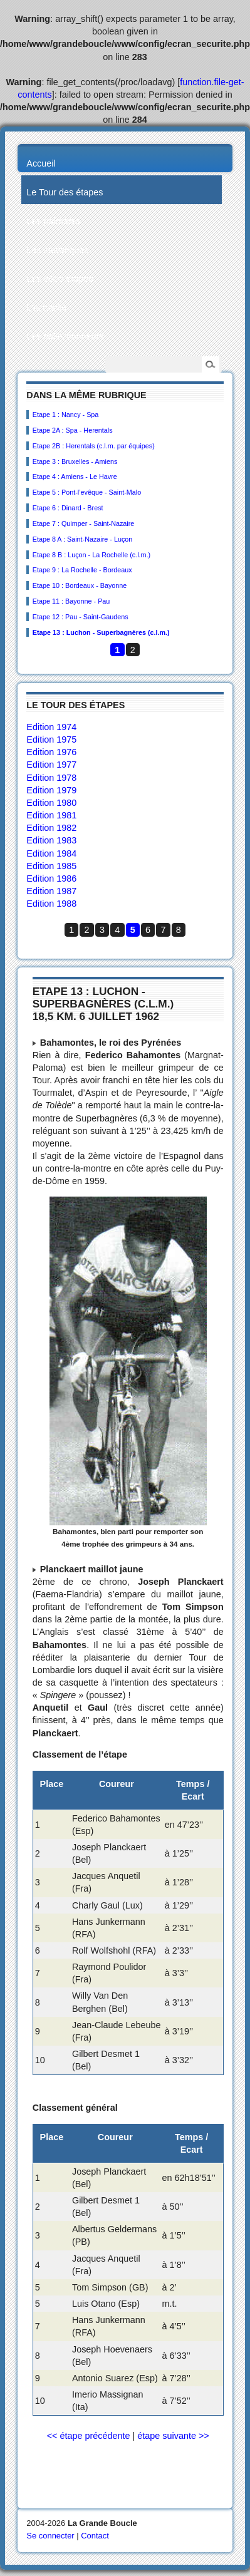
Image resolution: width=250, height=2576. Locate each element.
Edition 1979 (51, 790)
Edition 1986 (51, 878)
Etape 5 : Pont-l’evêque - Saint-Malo (87, 492)
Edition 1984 (51, 853)
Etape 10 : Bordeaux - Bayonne (80, 585)
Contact (95, 2535)
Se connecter (50, 2535)
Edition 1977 (51, 765)
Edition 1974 (51, 727)
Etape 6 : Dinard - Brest (68, 508)
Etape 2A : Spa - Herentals (73, 430)
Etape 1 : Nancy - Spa (66, 414)
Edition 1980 (51, 803)
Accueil (40, 163)
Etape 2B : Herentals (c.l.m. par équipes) (94, 446)
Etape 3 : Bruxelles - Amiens (75, 461)
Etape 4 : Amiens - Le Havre (75, 476)
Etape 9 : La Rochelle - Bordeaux (82, 570)
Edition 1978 (51, 778)
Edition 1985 (51, 866)
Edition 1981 (51, 815)
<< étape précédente (88, 2436)
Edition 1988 (51, 904)
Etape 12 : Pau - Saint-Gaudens (80, 617)
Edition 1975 (51, 739)
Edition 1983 (51, 840)
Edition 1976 (51, 752)
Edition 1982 (51, 828)
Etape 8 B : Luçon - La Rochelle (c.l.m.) (91, 555)
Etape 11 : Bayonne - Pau (71, 601)
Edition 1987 (51, 891)
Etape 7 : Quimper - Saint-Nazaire (84, 523)
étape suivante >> (173, 2436)
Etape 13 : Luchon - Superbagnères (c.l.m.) (101, 632)
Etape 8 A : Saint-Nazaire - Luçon (83, 539)
